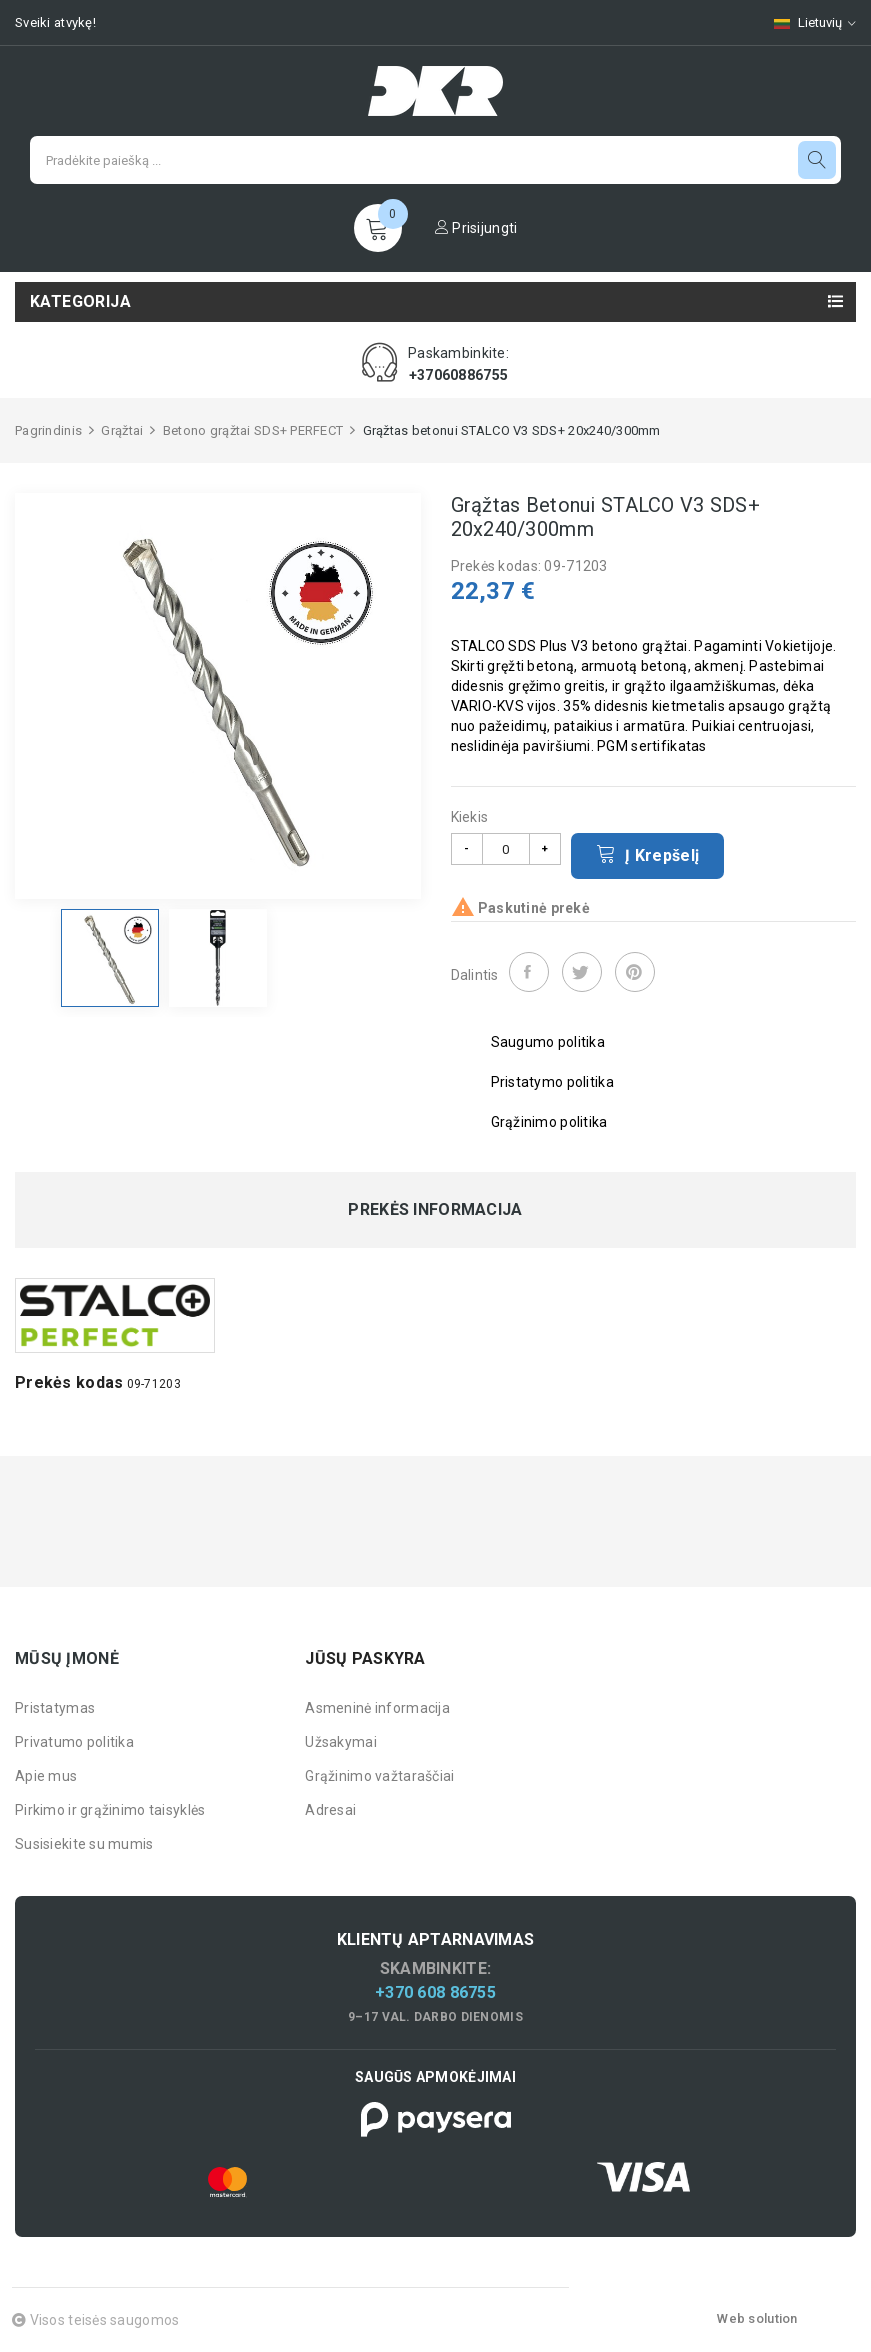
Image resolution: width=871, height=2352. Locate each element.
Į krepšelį (648, 854)
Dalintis (529, 972)
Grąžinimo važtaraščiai (379, 1776)
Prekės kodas (69, 1382)
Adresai (330, 1810)
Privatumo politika (74, 1742)
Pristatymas (55, 1708)
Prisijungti (476, 228)
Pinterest (635, 972)
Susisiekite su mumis (84, 1844)
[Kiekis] (506, 849)
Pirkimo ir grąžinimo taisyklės (110, 1810)
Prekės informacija (435, 1210)
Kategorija (80, 301)
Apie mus (46, 1776)
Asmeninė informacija (377, 1708)
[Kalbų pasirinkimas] (805, 22)
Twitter (582, 972)
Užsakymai (341, 1742)
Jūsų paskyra (365, 1658)
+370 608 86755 (435, 1992)
